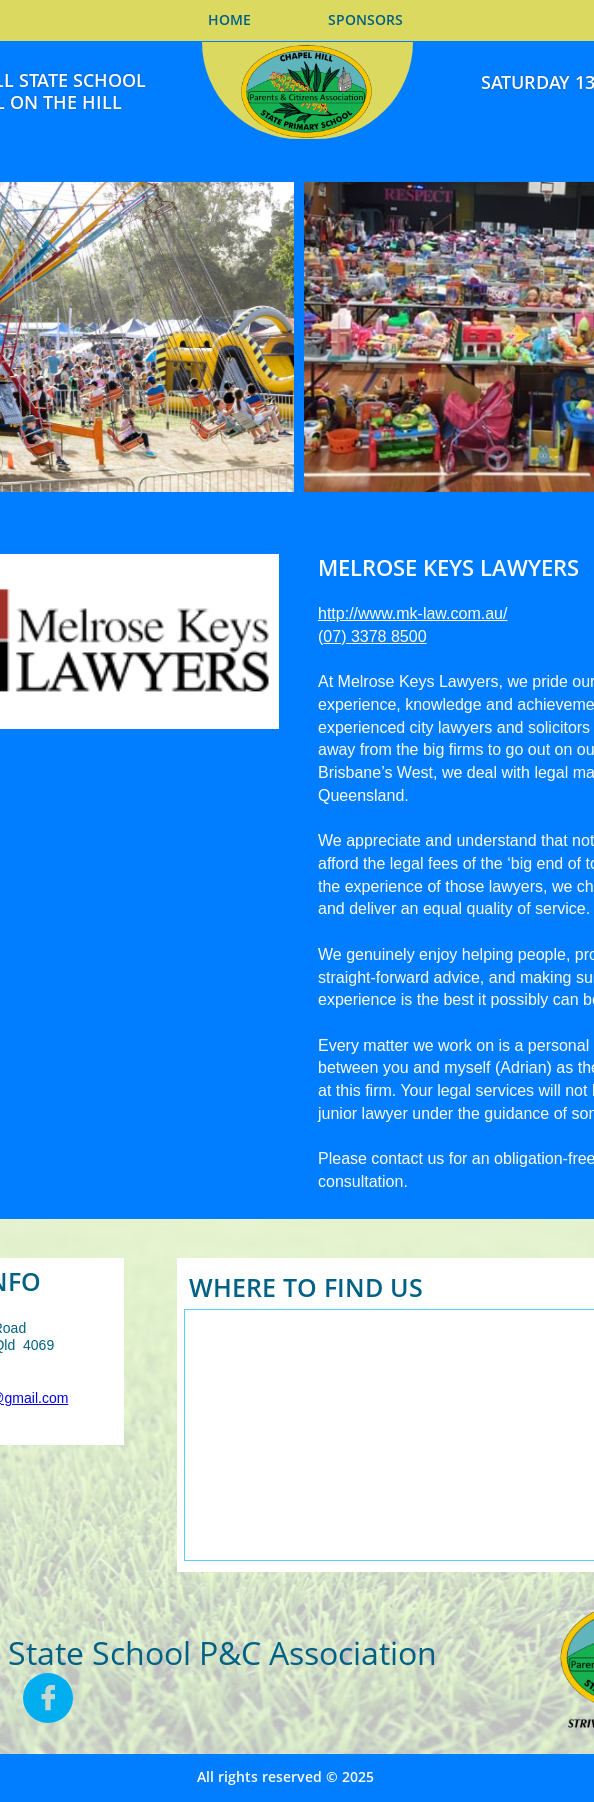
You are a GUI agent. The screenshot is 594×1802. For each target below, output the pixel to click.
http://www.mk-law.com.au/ (412, 613)
